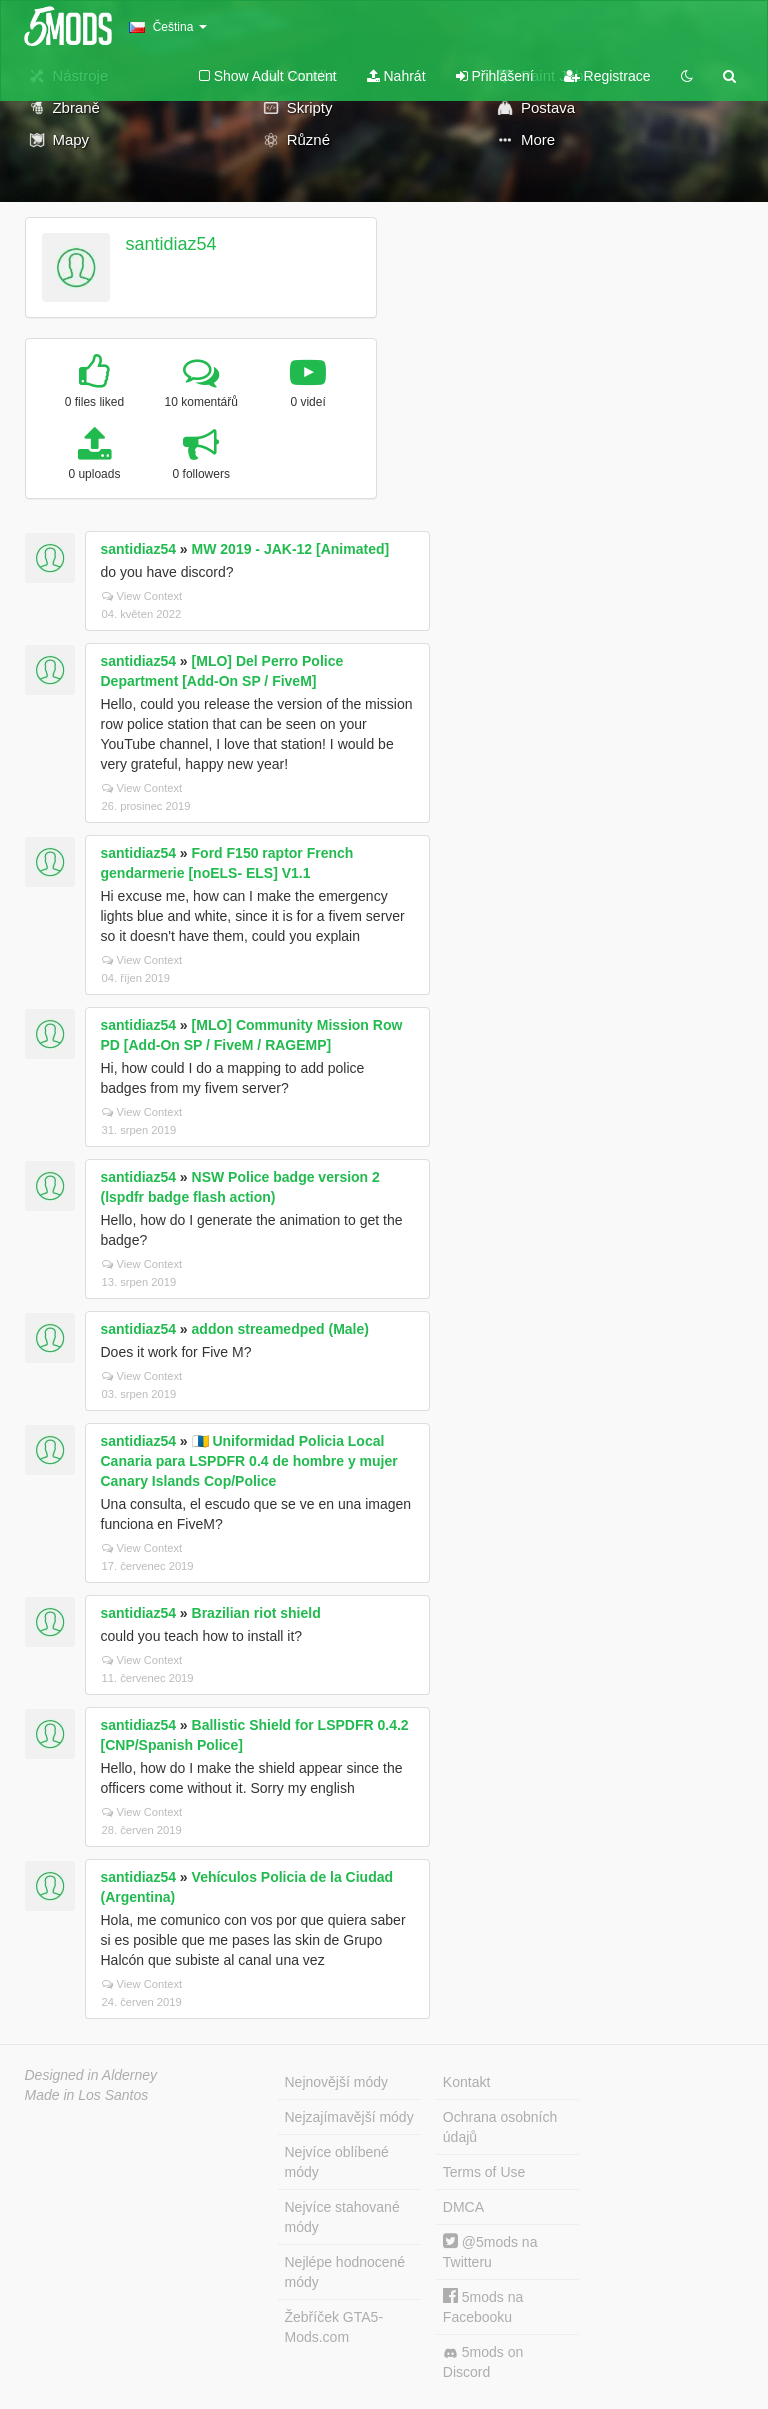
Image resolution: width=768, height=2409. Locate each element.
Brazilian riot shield (256, 1613)
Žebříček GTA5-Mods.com (334, 2327)
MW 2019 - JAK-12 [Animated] (291, 549)
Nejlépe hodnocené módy (345, 2272)
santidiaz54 (170, 244)
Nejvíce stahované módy (342, 2217)
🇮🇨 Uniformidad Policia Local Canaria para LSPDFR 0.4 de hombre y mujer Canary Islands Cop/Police (249, 1461)
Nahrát (396, 76)
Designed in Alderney (91, 2075)
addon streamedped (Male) (280, 1329)
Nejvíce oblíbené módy (337, 2162)
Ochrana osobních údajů (500, 2127)
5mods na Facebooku (483, 2306)
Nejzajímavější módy (349, 2117)
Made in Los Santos (87, 2095)
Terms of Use (484, 2172)
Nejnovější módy (337, 2082)
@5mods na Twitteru (490, 2251)
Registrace (607, 76)
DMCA (463, 2207)
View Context (142, 596)
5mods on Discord (483, 2362)
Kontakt (466, 2082)
